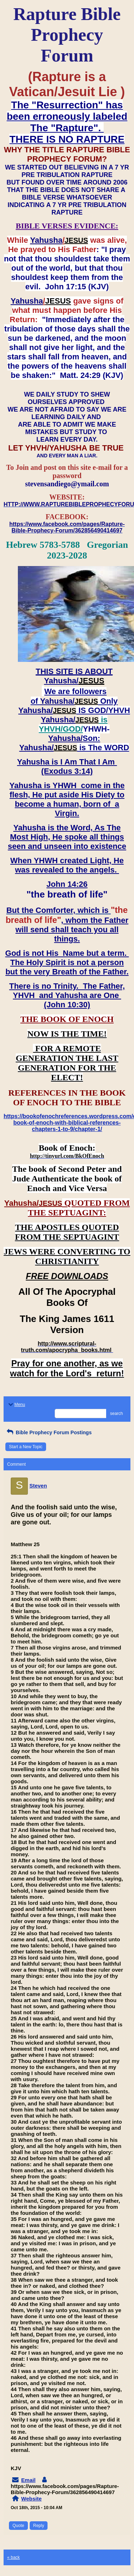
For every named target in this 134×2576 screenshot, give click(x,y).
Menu (16, 1404)
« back (13, 2557)
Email (28, 2480)
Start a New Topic (26, 1446)
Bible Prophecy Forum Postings (48, 1432)
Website (31, 2499)
